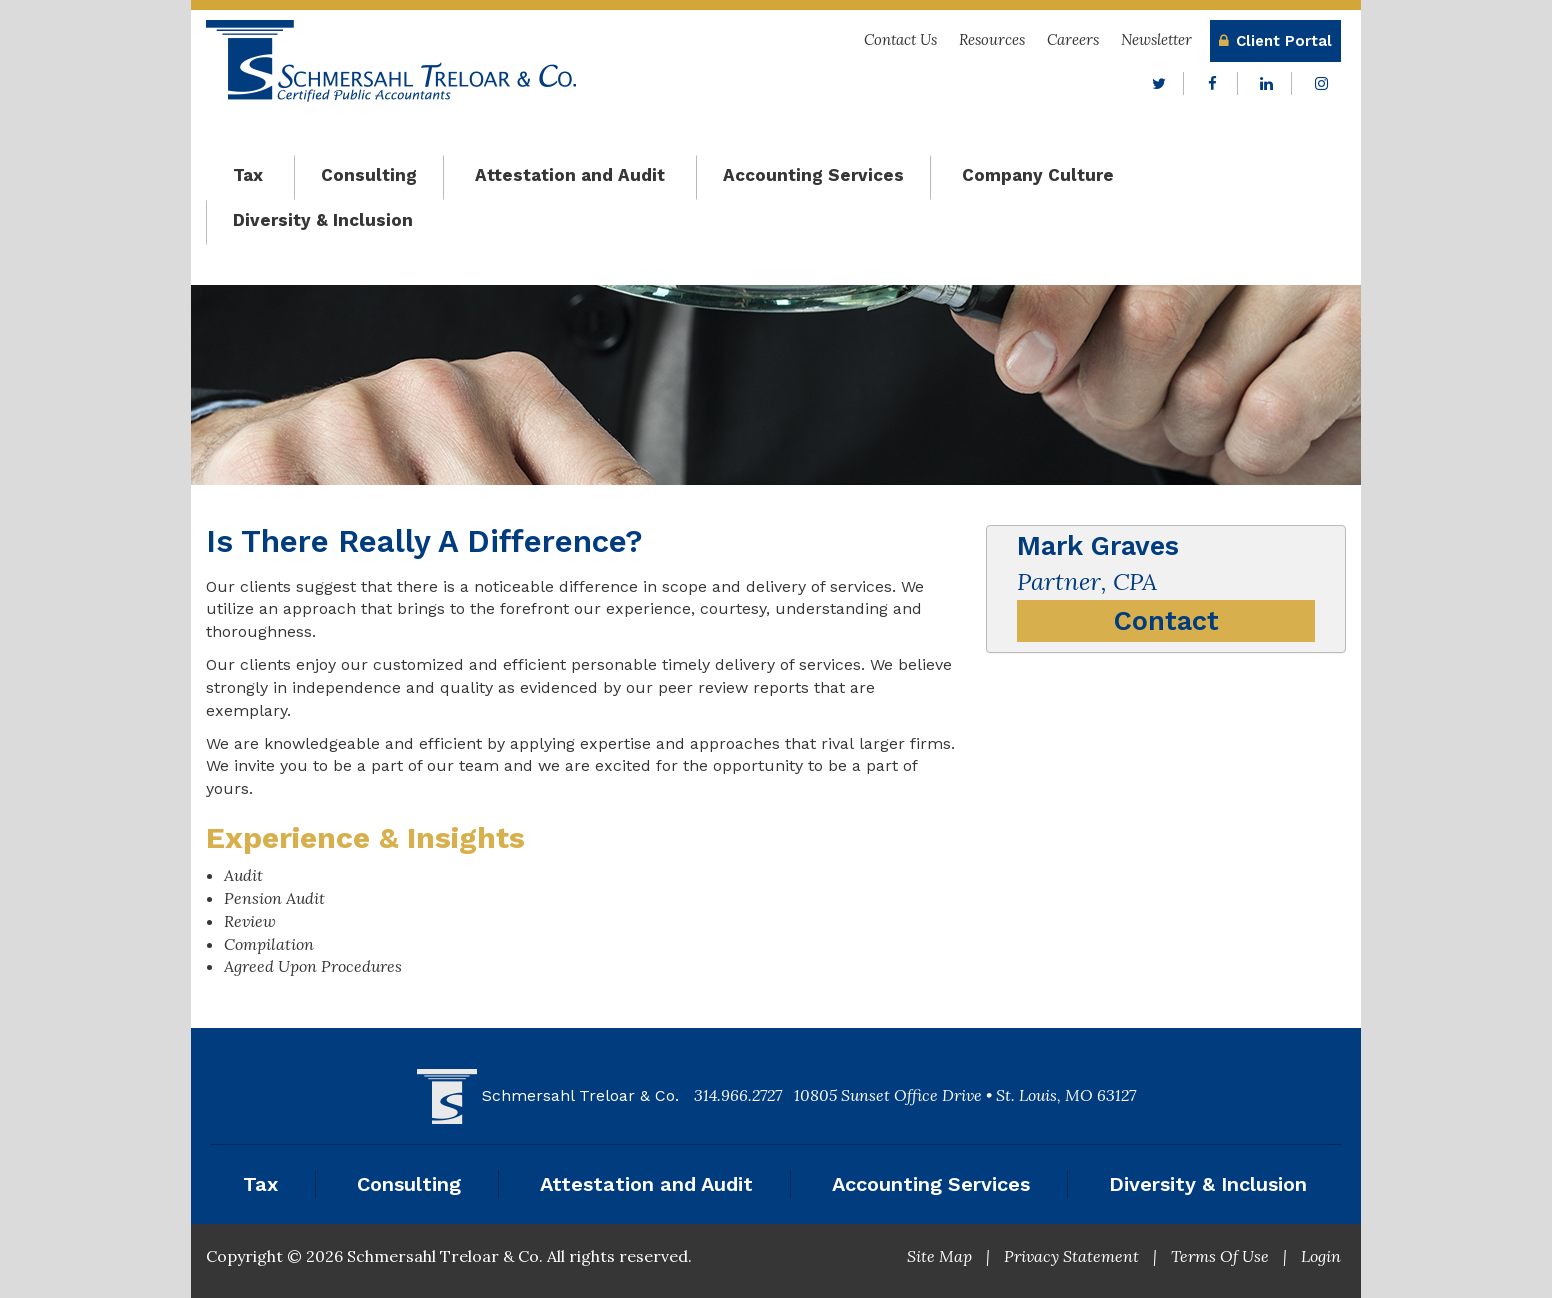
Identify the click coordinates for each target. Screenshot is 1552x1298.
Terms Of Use (1220, 1256)
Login (1321, 1256)
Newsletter (1156, 39)
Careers (1073, 39)
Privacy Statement (1071, 1256)
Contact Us (900, 39)
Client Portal (1275, 41)
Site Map (939, 1256)
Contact (1166, 621)
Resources (992, 39)
